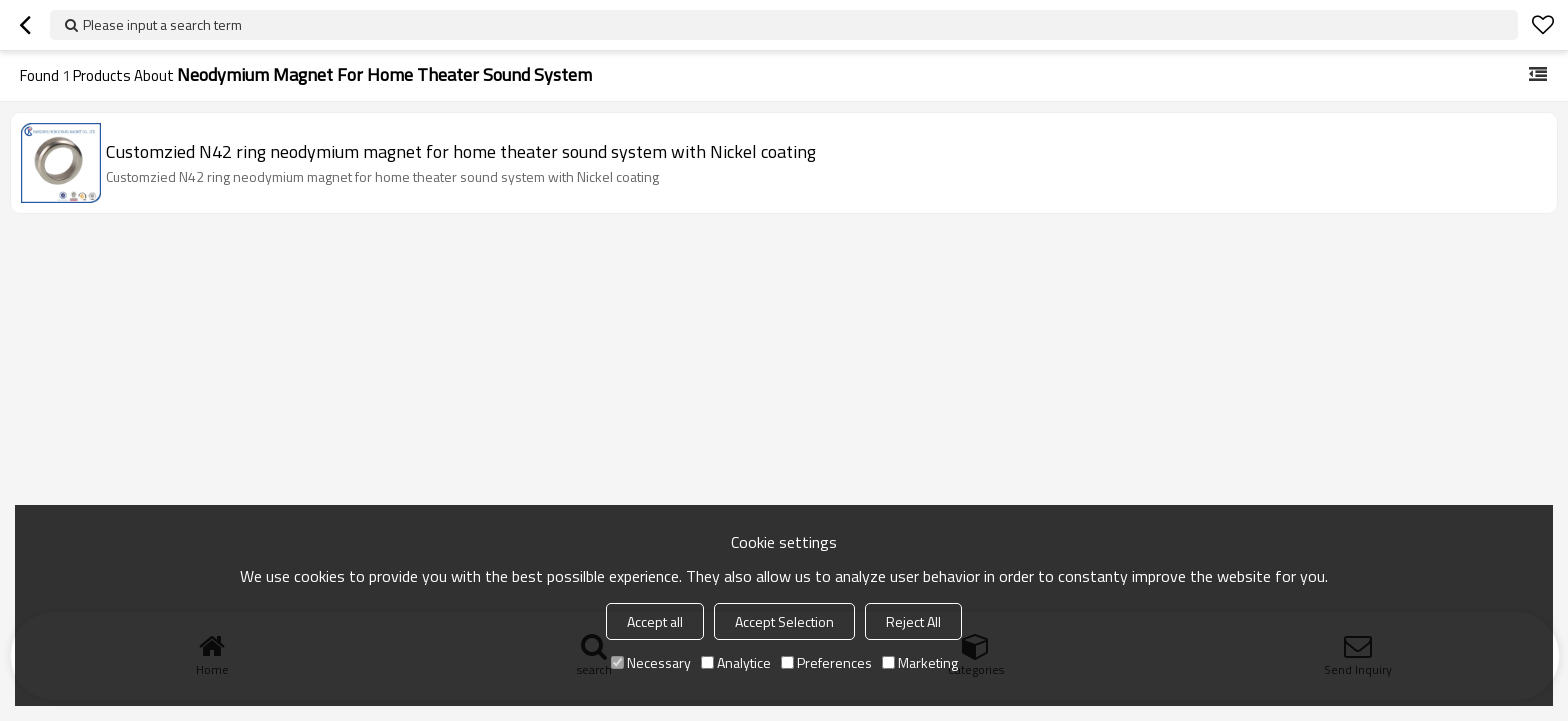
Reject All (913, 621)
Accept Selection (784, 621)
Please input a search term (162, 24)
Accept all (655, 621)
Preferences (826, 662)
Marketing (920, 662)
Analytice (736, 662)
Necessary (651, 662)
